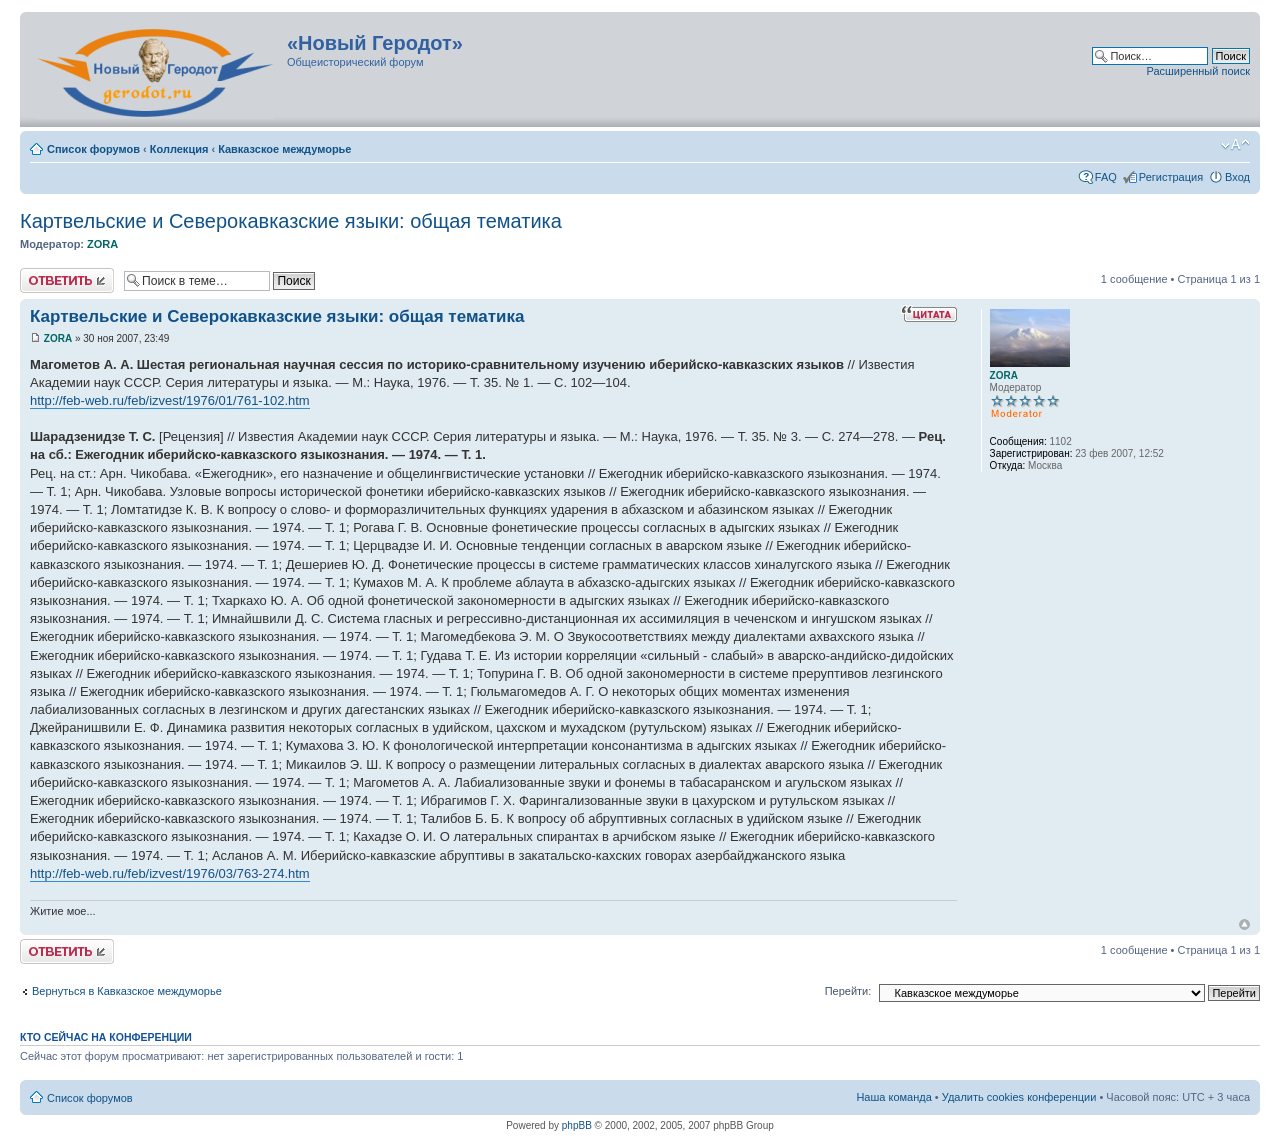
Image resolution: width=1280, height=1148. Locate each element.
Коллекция (179, 149)
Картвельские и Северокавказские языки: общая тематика (291, 221)
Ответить (67, 280)
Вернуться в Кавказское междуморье (127, 991)
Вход (1237, 177)
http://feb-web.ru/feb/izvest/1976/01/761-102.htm (170, 400)
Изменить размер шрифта (1235, 145)
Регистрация (1171, 177)
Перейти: (848, 991)
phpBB (577, 1125)
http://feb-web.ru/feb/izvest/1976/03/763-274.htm (170, 873)
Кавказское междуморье (284, 149)
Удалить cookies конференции (1019, 1097)
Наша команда (893, 1097)
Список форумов (93, 149)
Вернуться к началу (1244, 924)
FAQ (1106, 177)
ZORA (102, 244)
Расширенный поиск (1198, 71)
